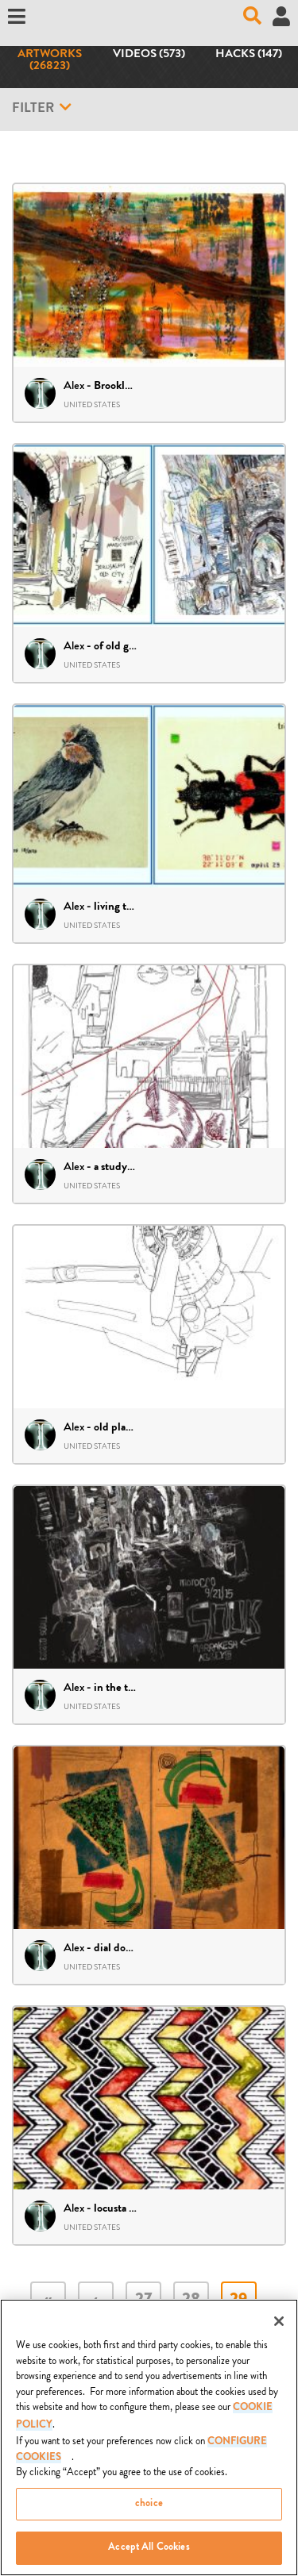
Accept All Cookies (148, 2552)
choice (149, 2507)
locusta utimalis (130, 2209)
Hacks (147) (248, 54)
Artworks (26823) (49, 60)
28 (191, 2301)
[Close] (278, 2325)
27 (143, 2301)
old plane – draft (133, 1428)
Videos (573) (149, 54)
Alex (74, 385)
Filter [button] (42, 108)
